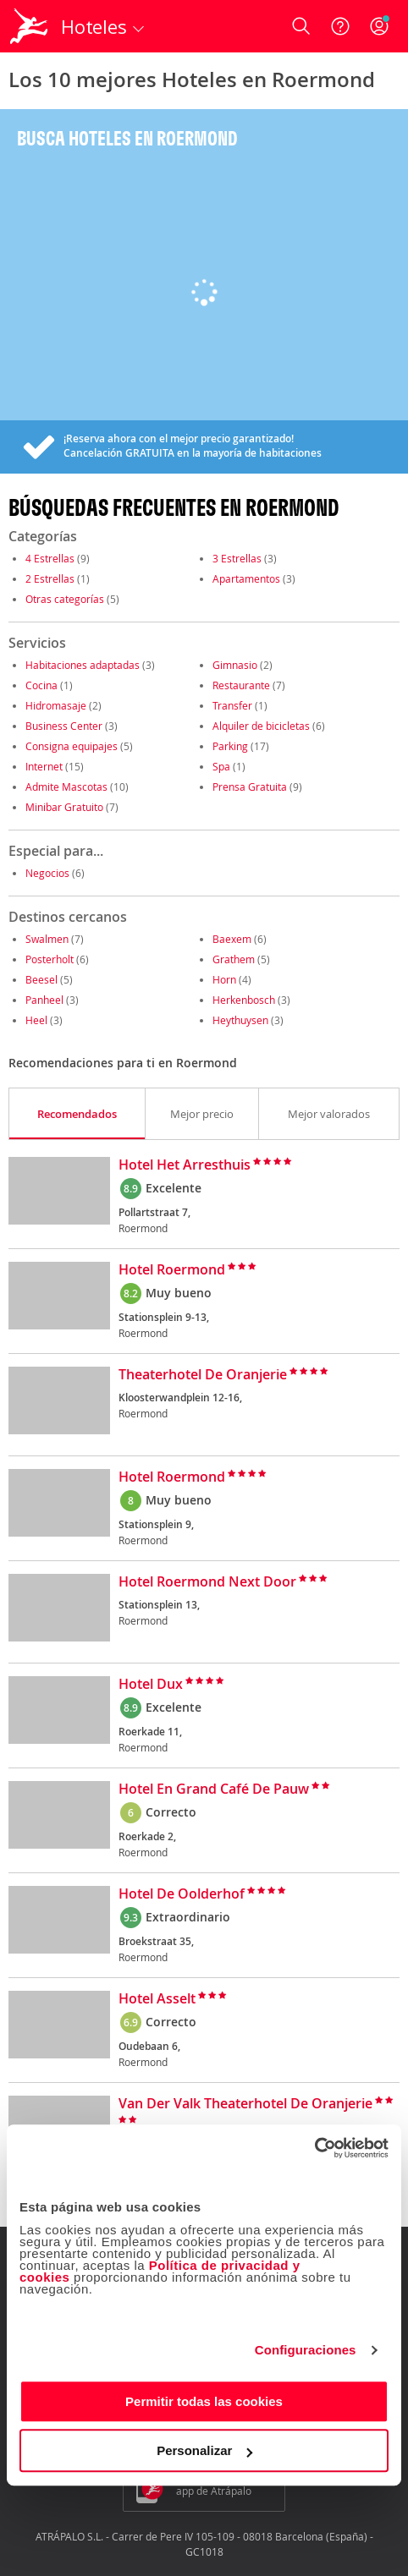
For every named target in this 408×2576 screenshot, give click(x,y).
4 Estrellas (49, 558)
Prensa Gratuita (249, 786)
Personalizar (204, 2450)
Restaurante (241, 685)
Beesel (41, 979)
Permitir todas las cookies (204, 2401)
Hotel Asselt (157, 1999)
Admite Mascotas (66, 786)
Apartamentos (246, 578)
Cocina (41, 685)
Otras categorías (64, 599)
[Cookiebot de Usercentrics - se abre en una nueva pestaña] (314, 2148)
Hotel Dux (151, 1684)
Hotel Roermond (172, 1270)
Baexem (231, 938)
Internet (44, 766)
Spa (221, 766)
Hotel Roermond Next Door (207, 1582)
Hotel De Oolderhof (182, 1894)
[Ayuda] (340, 26)
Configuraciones (305, 2350)
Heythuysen (240, 1020)
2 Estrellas (49, 578)
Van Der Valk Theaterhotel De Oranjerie (245, 2104)
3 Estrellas (237, 558)
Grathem (233, 959)
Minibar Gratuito (64, 807)
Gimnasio (234, 664)
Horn (224, 979)
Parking (230, 746)
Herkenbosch (243, 999)
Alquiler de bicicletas (261, 725)
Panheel (44, 999)
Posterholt (49, 959)
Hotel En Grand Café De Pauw (214, 1789)
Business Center (63, 725)
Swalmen (47, 938)
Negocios (47, 873)
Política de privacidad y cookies (159, 2271)
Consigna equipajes (71, 746)
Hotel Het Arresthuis (185, 1165)
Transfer (232, 705)
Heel (36, 1020)
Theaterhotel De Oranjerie (203, 1375)
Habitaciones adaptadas (82, 664)
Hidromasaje (55, 705)
